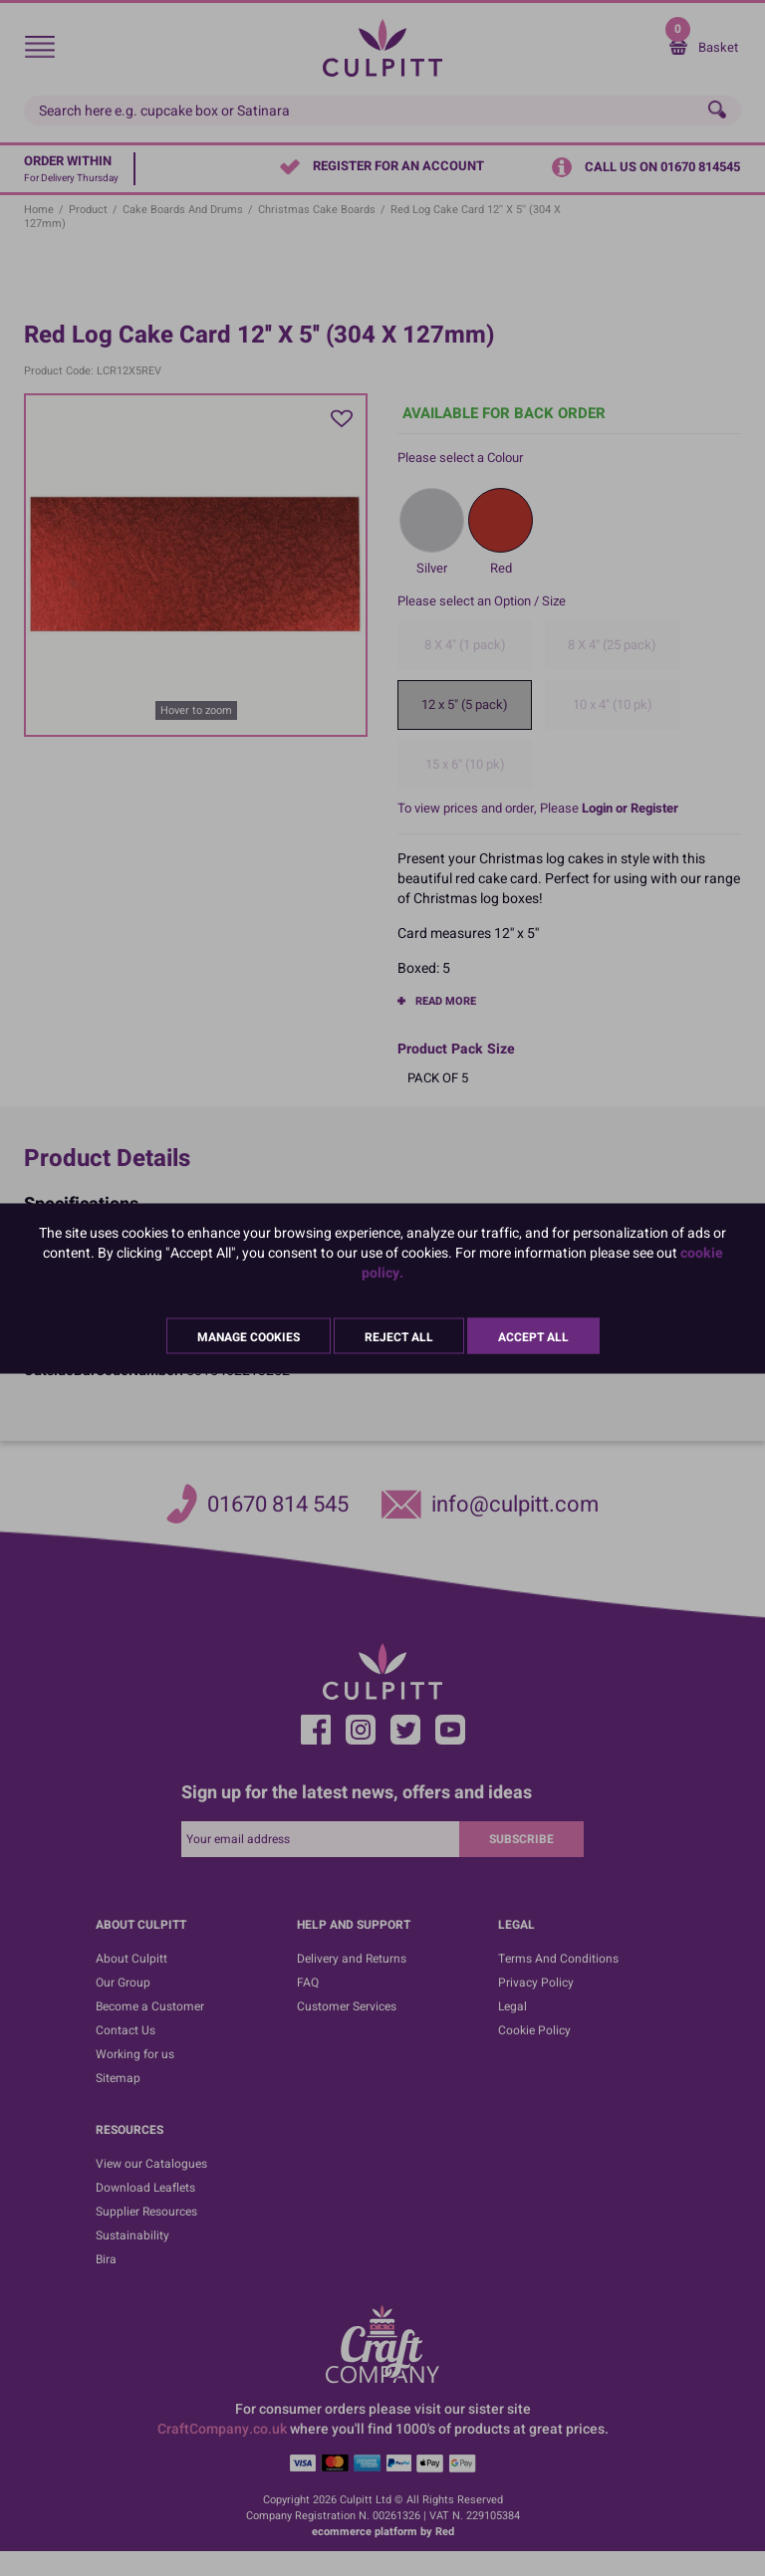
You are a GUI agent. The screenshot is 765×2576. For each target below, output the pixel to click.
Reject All (399, 1336)
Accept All (533, 1336)
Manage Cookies (248, 1336)
